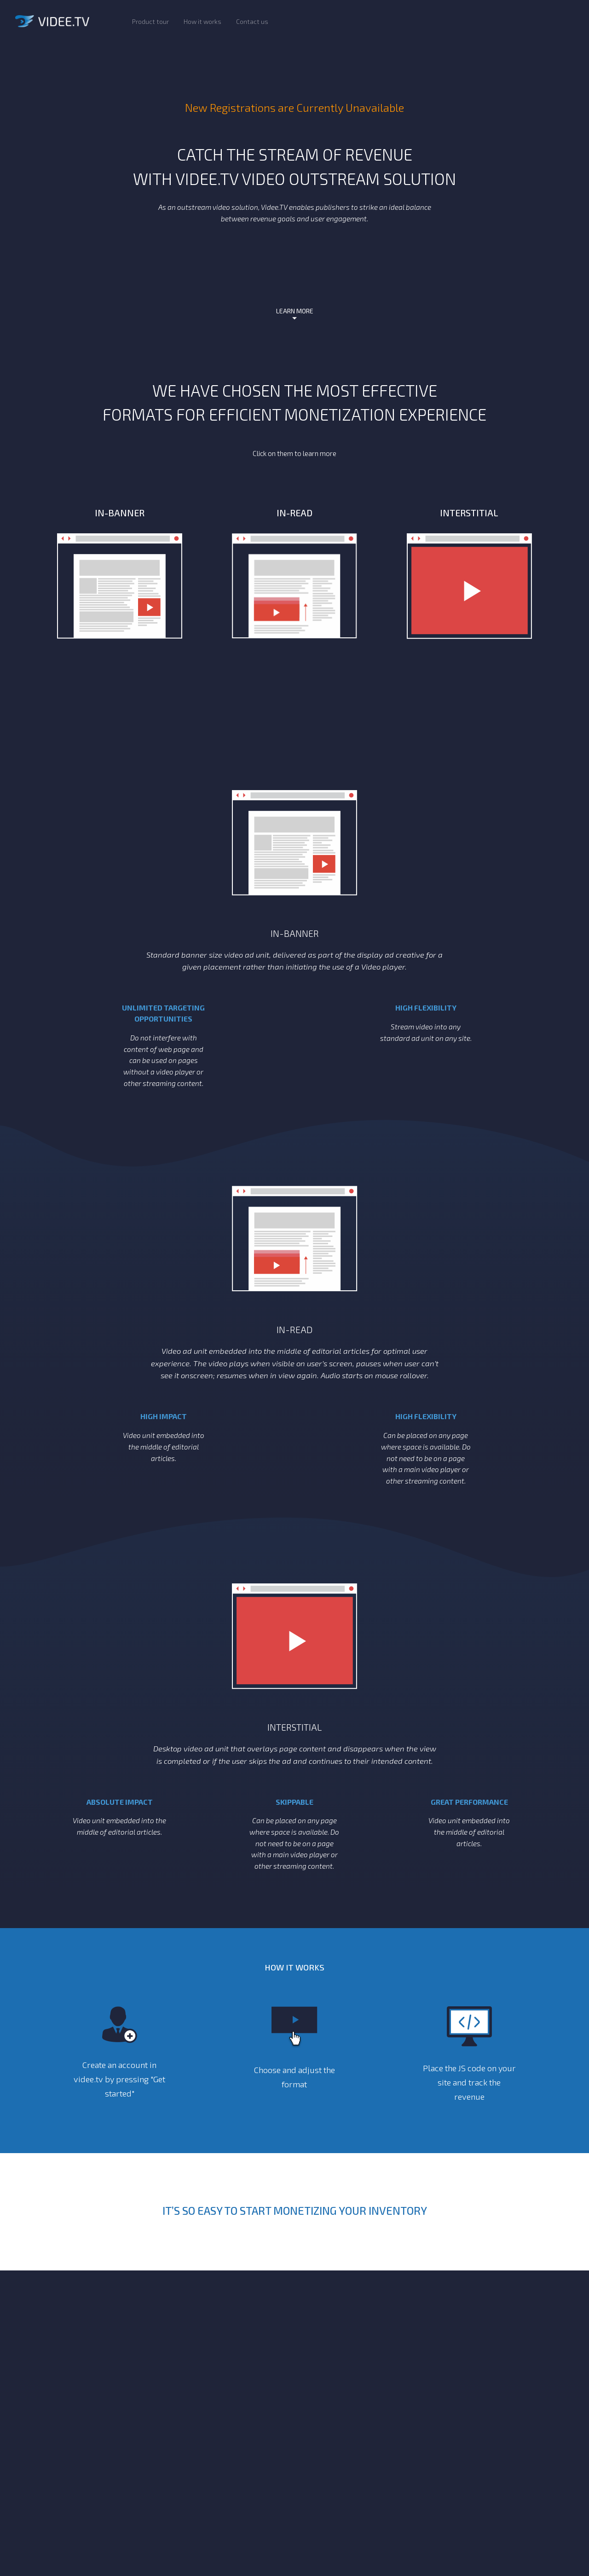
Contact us (252, 21)
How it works (202, 21)
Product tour (150, 21)
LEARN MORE (294, 311)
